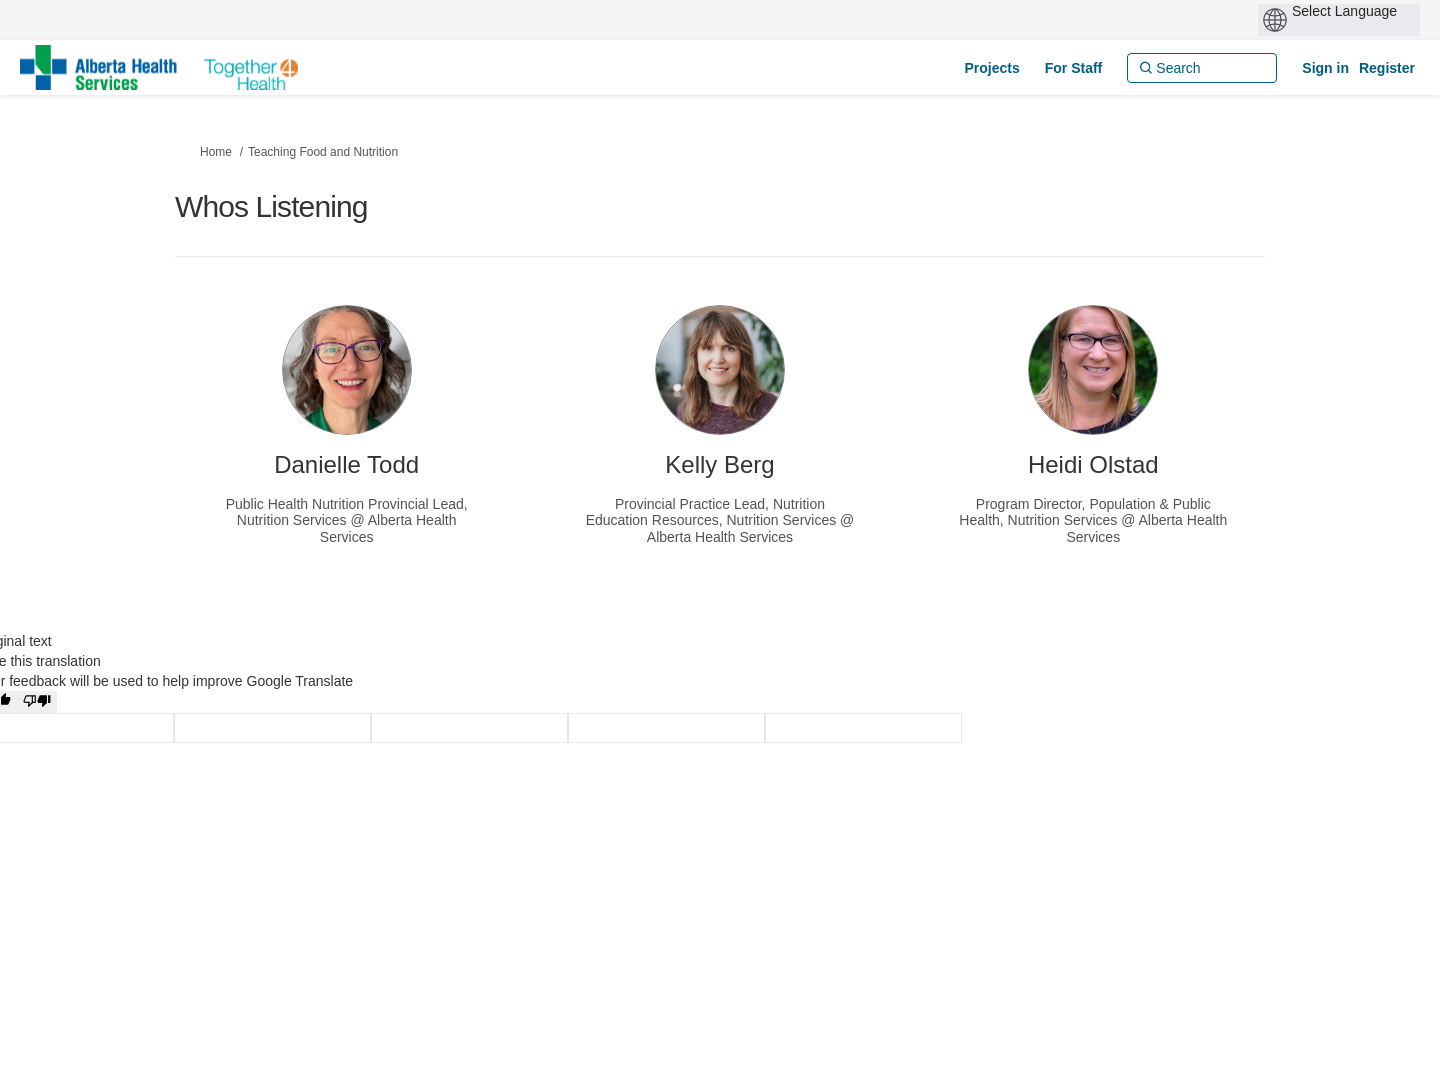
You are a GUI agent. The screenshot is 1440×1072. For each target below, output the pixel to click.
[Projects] (991, 68)
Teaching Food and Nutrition (323, 152)
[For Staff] (1074, 68)
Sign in (1325, 68)
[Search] (1202, 68)
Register (1387, 68)
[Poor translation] (37, 702)
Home (216, 152)
